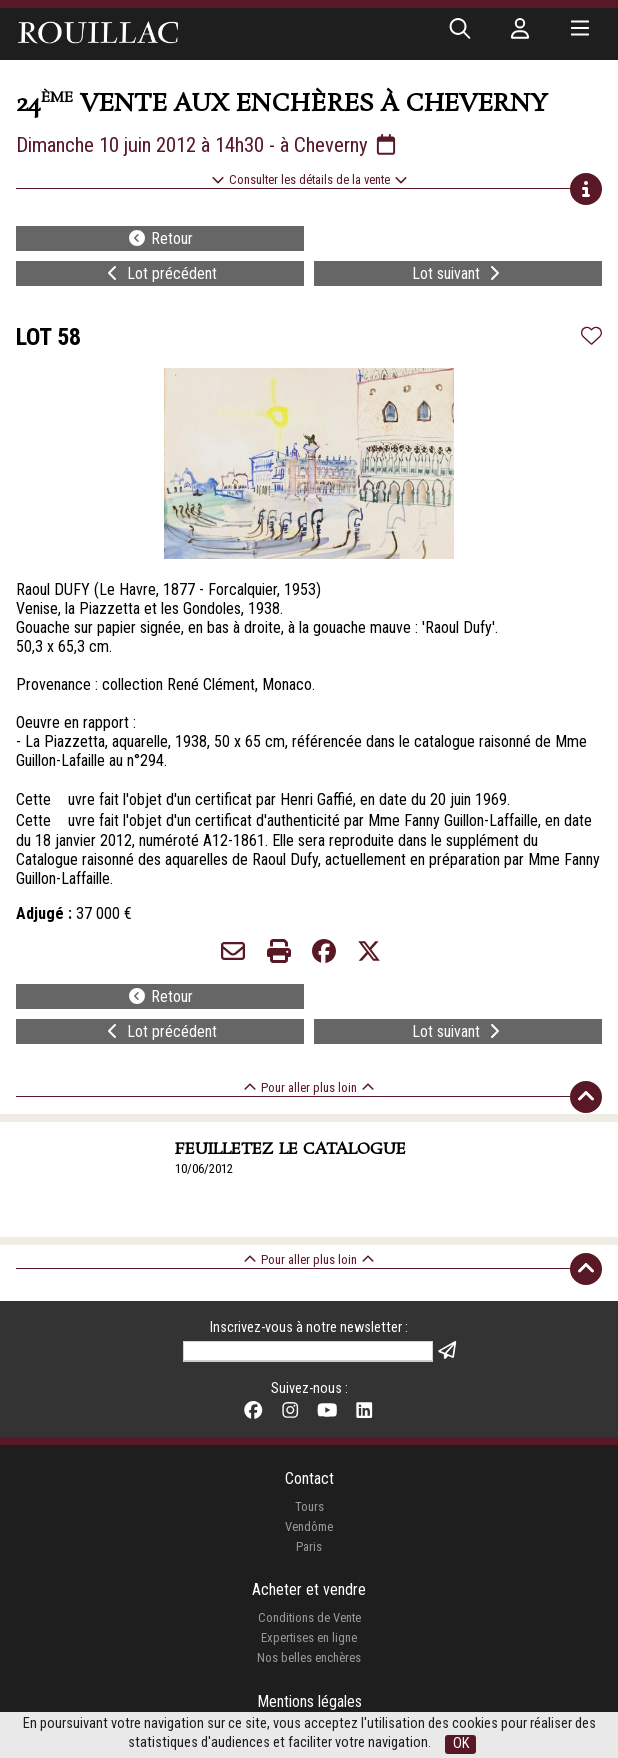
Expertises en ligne (309, 1637)
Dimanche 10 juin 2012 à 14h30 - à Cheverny (207, 145)
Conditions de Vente (309, 1617)
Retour (160, 238)
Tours (309, 1506)
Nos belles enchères (309, 1657)
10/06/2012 (204, 1168)
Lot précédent (160, 273)
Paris (309, 1546)
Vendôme (309, 1526)
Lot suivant (458, 273)
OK (461, 1743)
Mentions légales (309, 1701)
